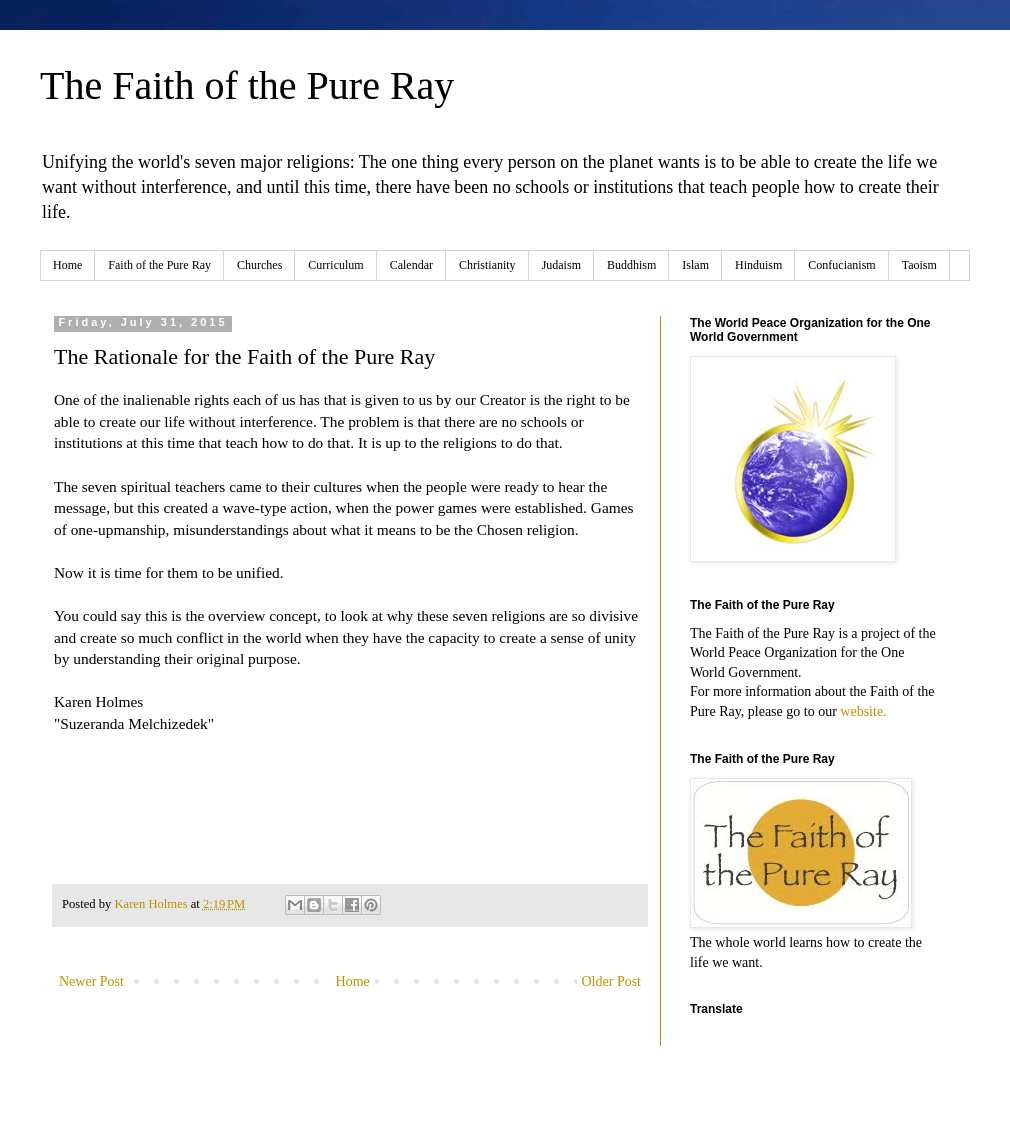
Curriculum (335, 265)
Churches (259, 265)
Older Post (612, 981)
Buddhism (631, 265)
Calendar (411, 265)
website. (863, 711)
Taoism (919, 265)
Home (67, 265)
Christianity (487, 265)
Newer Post (91, 981)
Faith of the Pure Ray (159, 265)
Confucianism (841, 265)
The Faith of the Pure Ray (247, 85)
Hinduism (758, 265)
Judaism (561, 265)
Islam (695, 265)
